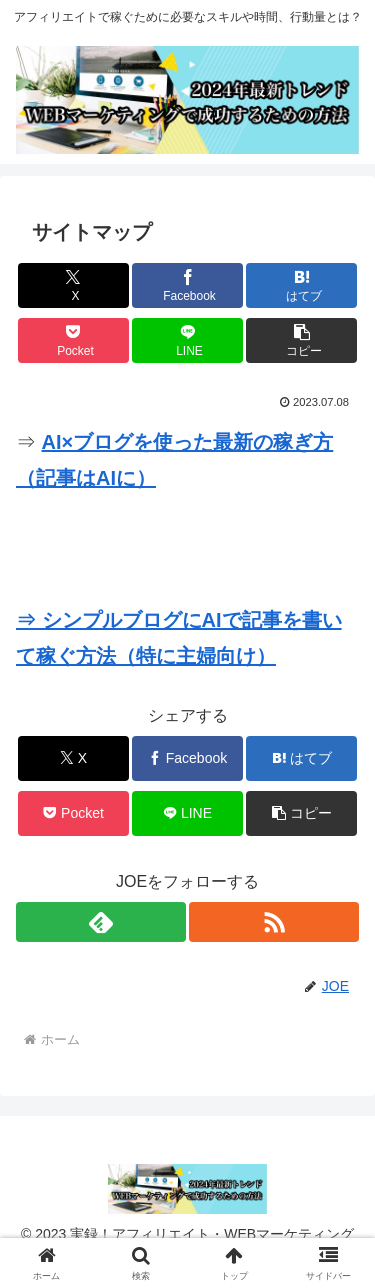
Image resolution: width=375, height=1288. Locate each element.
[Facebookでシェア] (187, 285)
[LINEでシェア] (187, 340)
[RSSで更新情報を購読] (274, 922)
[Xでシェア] (73, 285)
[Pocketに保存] (73, 340)
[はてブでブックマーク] (301, 285)
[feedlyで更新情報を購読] (101, 922)
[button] (301, 340)
